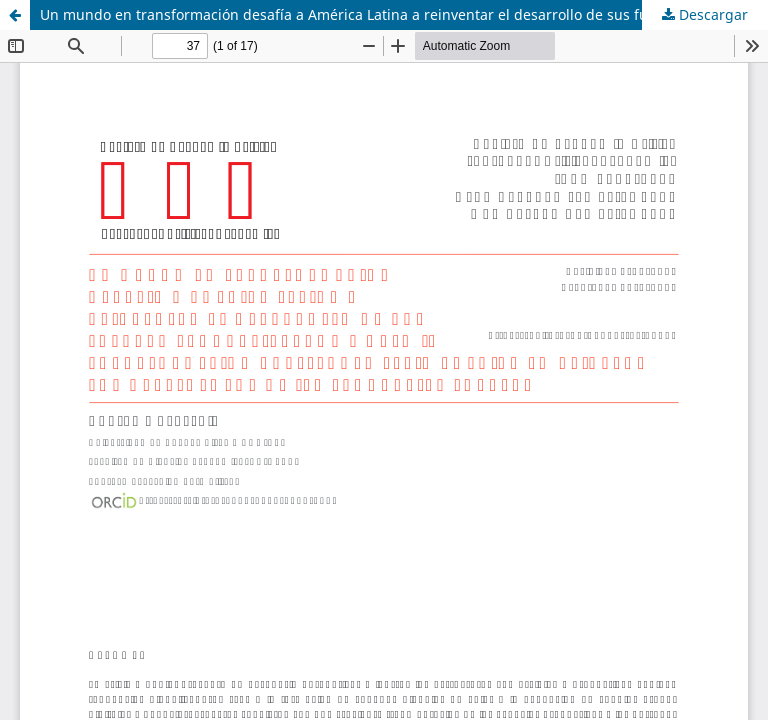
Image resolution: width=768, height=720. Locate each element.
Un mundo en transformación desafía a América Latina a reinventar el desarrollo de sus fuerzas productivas (403, 14)
